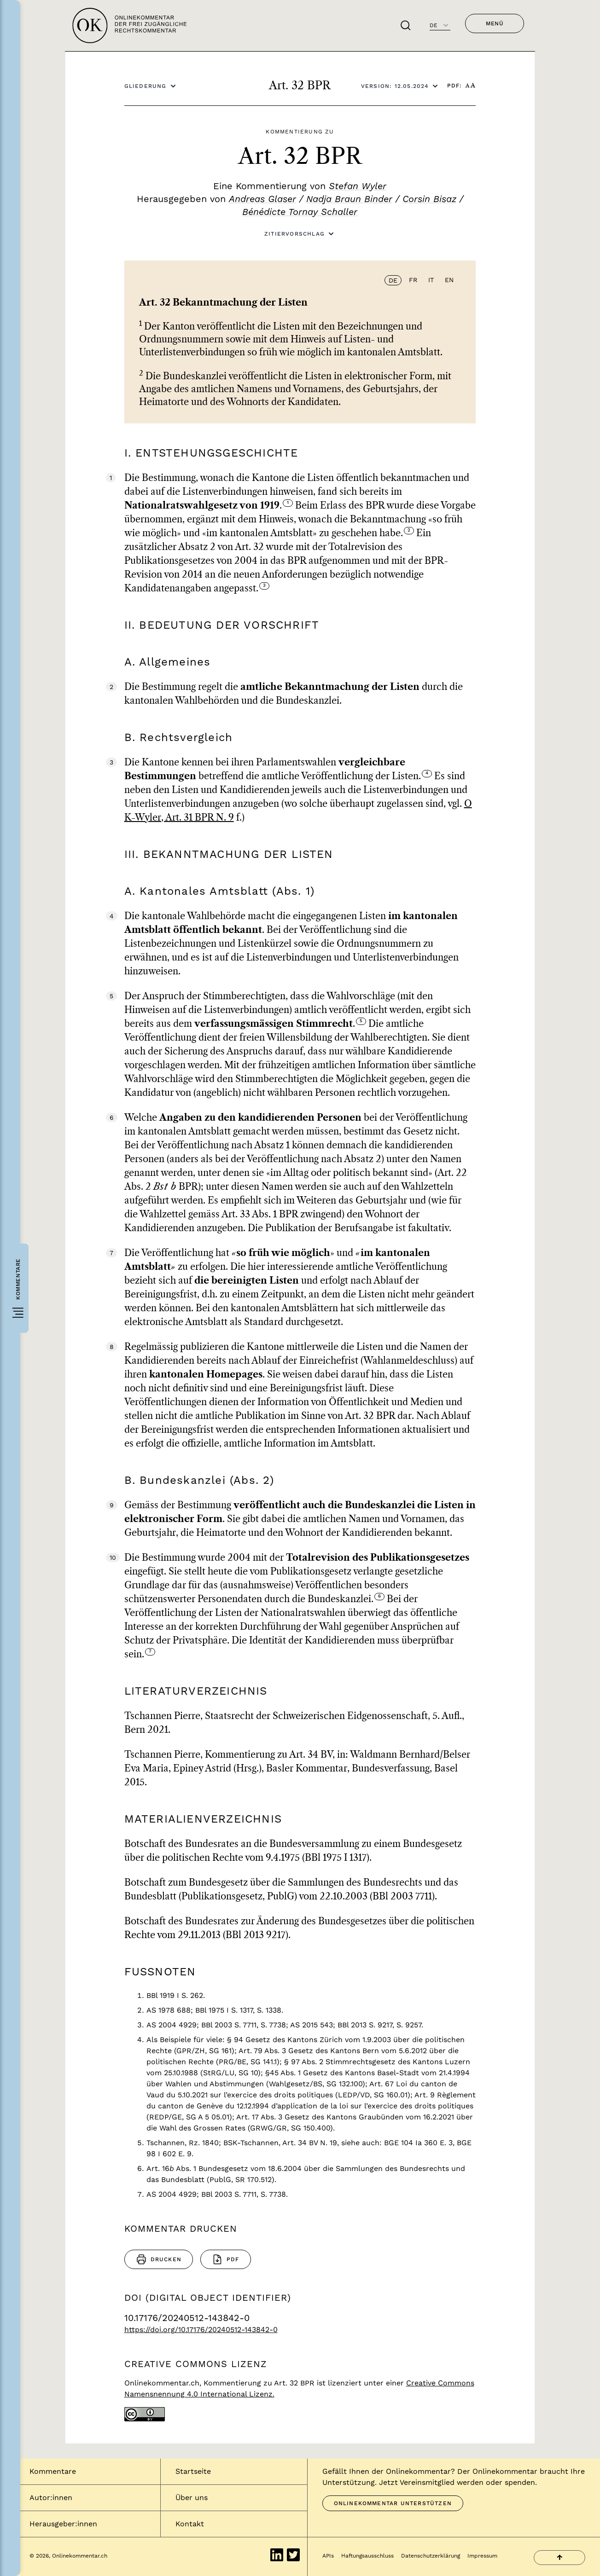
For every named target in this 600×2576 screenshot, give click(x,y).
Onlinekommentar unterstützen (393, 2503)
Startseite (193, 2471)
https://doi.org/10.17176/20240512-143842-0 (201, 2329)
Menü (494, 23)
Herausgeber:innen (63, 2523)
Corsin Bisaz (429, 198)
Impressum (482, 2556)
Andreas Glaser (262, 198)
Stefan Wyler (357, 185)
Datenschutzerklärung (430, 2556)
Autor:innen (50, 2497)
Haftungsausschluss (367, 2556)
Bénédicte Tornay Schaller (299, 211)
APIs (328, 2556)
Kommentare (52, 2471)
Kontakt (189, 2523)
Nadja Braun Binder (349, 198)
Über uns (191, 2497)
